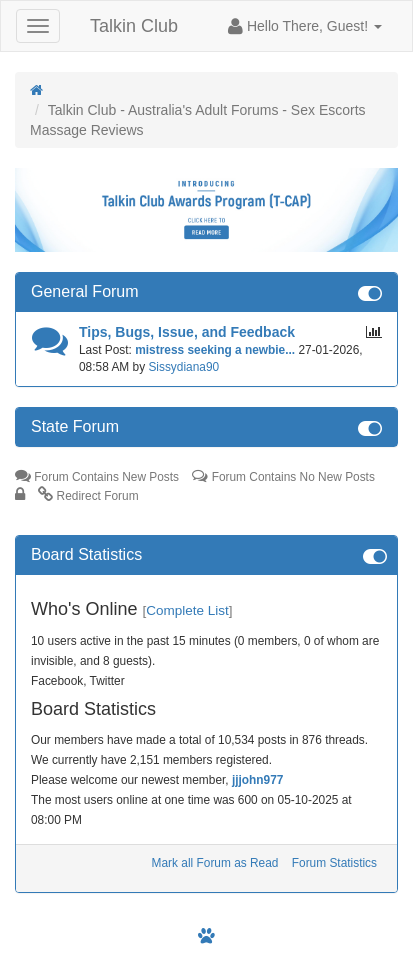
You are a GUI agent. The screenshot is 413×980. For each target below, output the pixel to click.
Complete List (187, 610)
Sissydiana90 (183, 367)
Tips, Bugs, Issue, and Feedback (187, 332)
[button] (305, 26)
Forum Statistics (334, 863)
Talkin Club (134, 26)
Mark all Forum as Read (215, 863)
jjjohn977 (258, 780)
